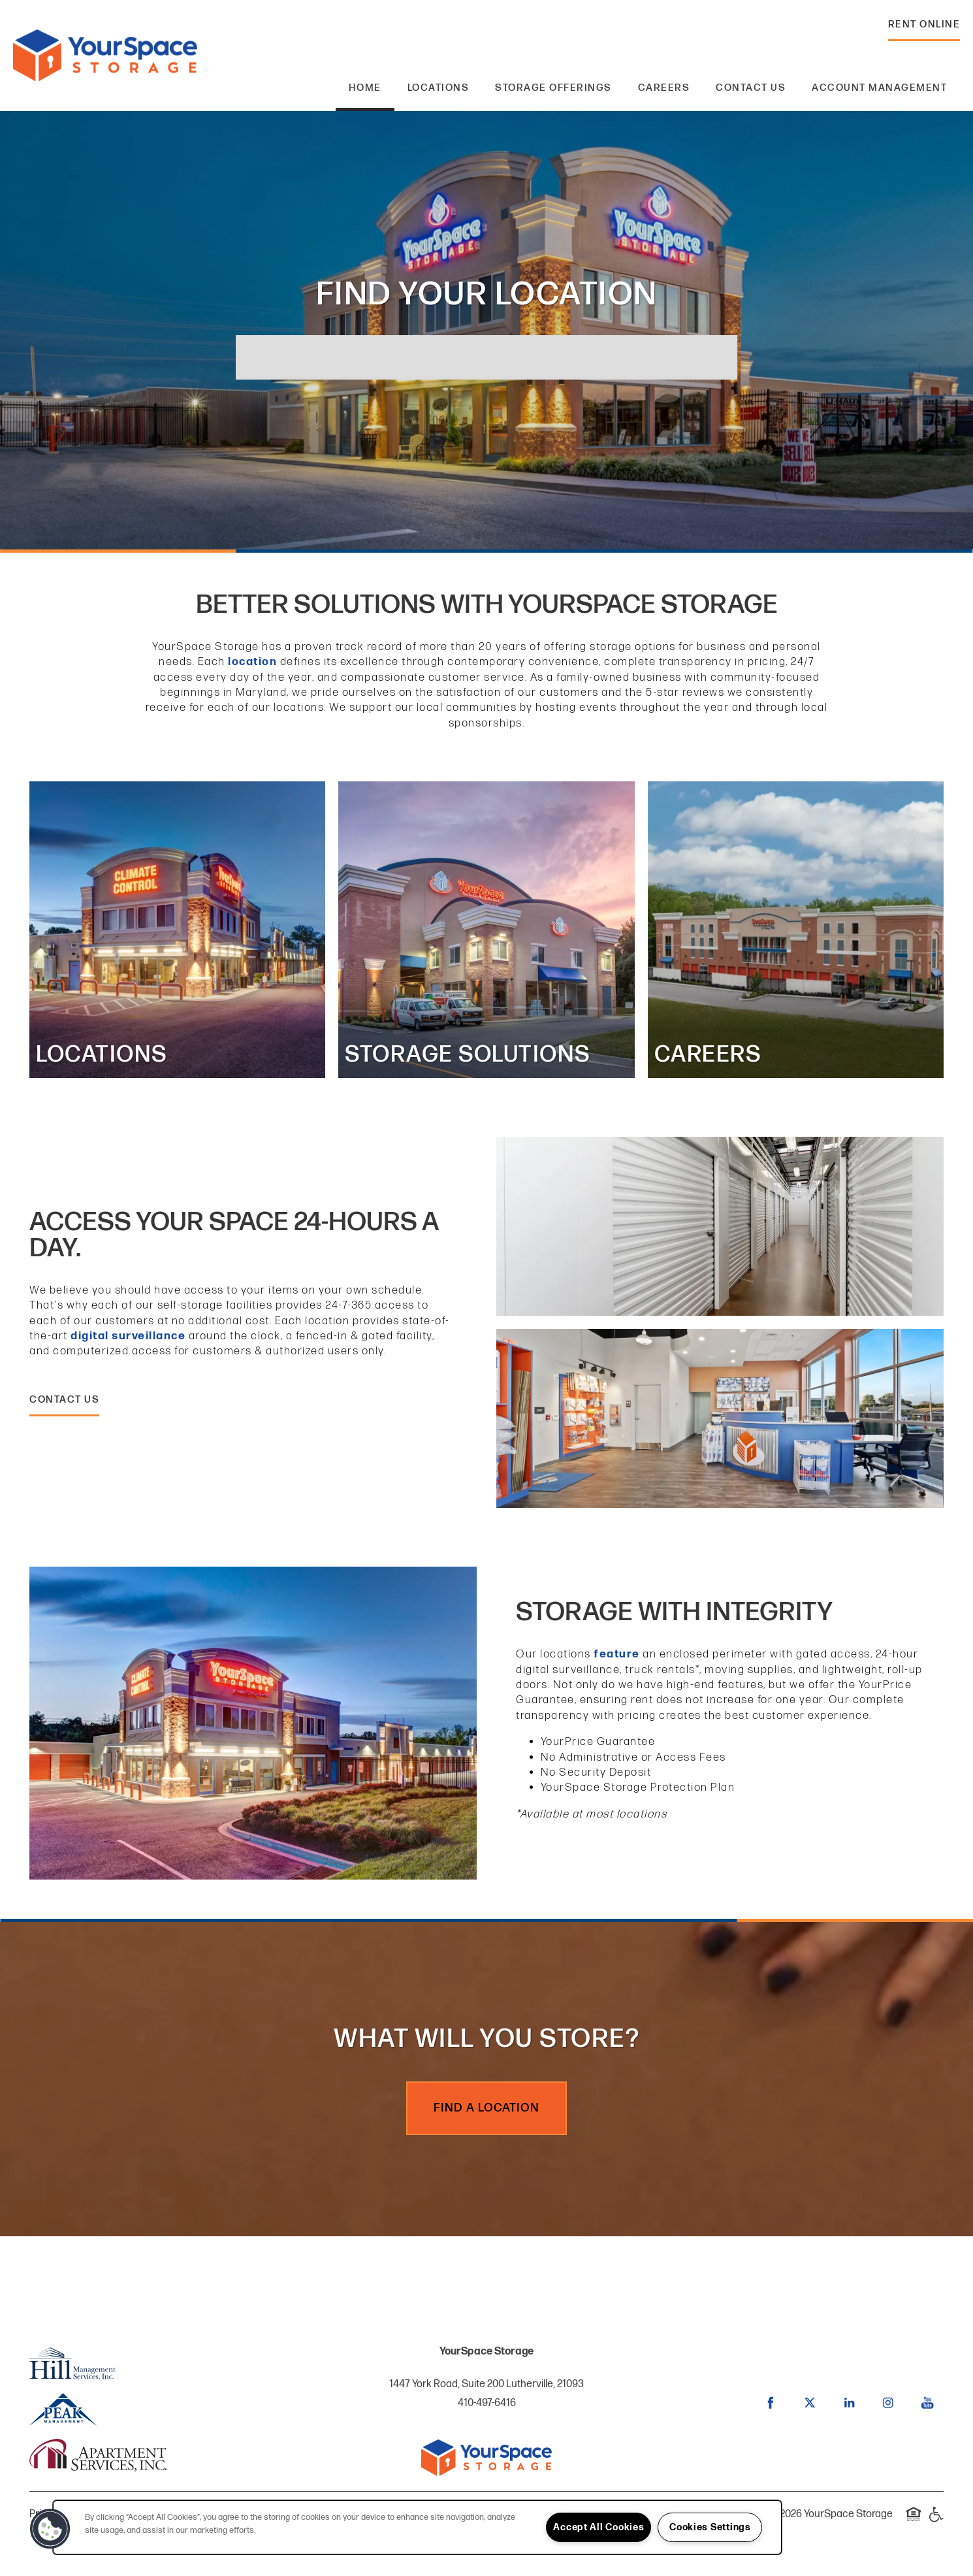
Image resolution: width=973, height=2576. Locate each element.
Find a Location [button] (486, 2108)
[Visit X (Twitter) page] (809, 2403)
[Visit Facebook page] (770, 2403)
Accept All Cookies (598, 2527)
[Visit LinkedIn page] (849, 2403)
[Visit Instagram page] (888, 2403)
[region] (417, 2527)
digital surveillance (128, 1336)
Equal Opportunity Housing (913, 2521)
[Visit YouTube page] (927, 2403)
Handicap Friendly (936, 2521)
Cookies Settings (710, 2527)
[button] (924, 27)
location (252, 661)
